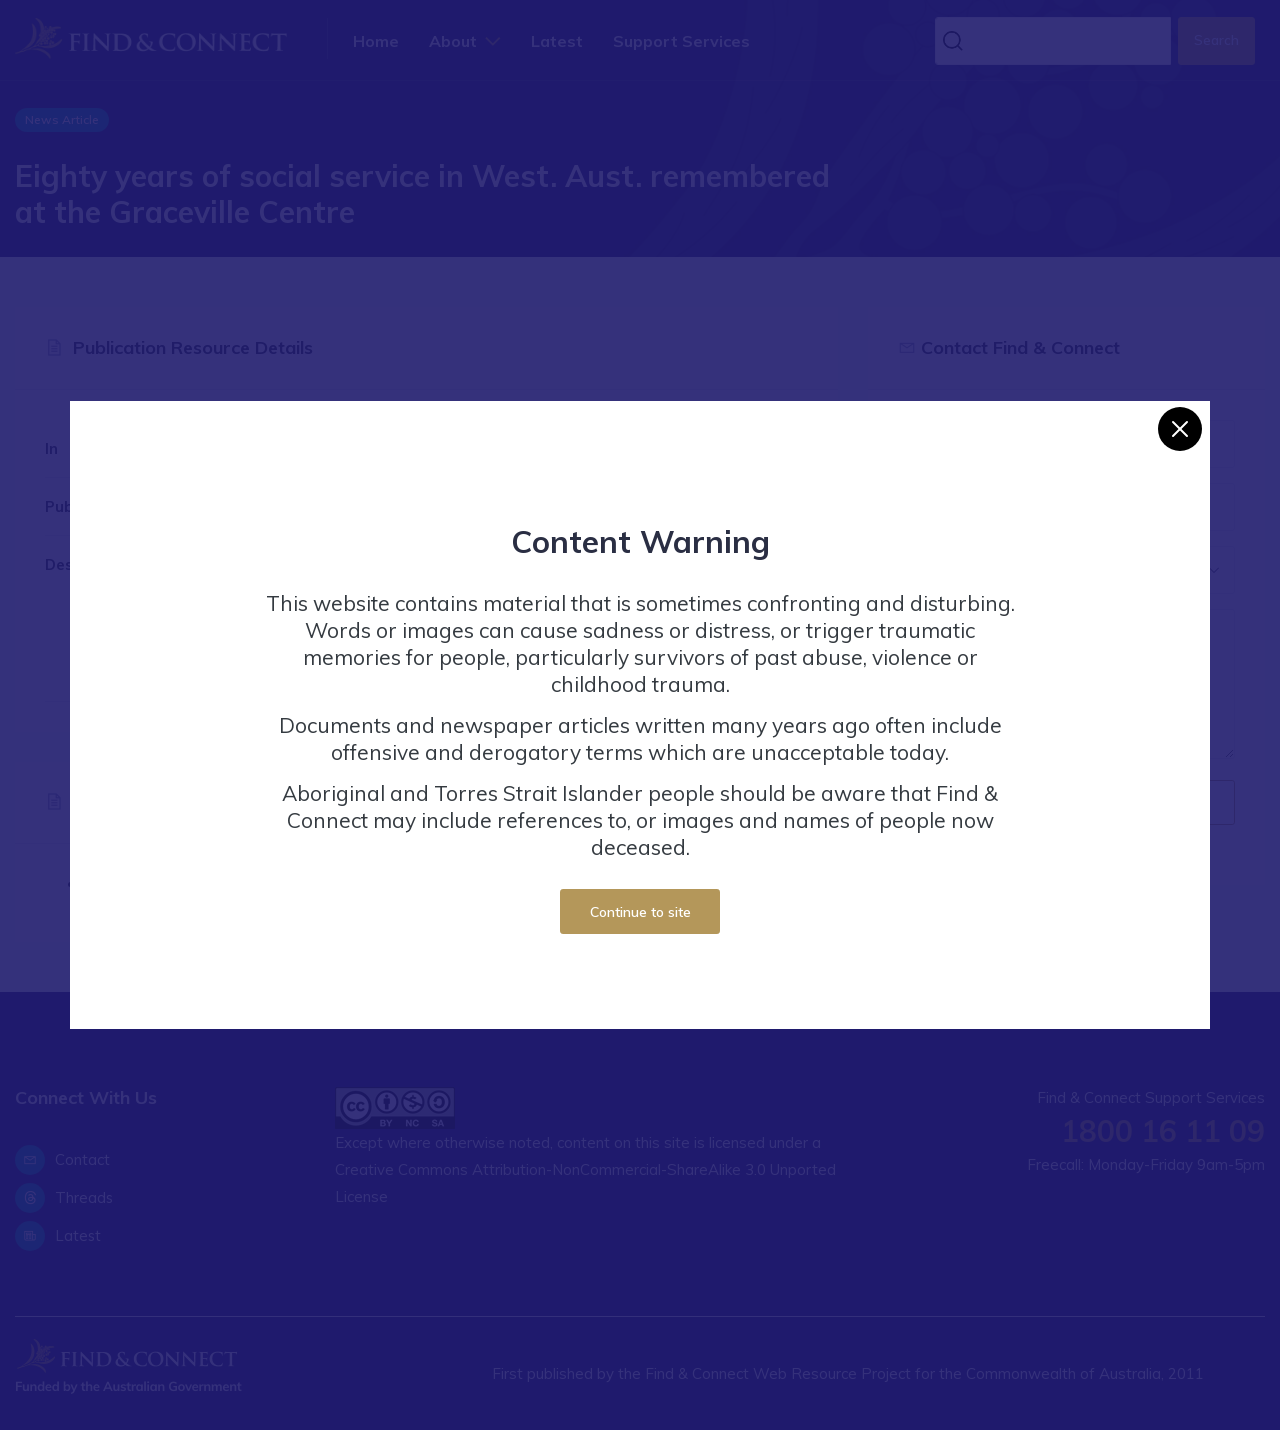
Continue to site (640, 911)
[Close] (1180, 429)
